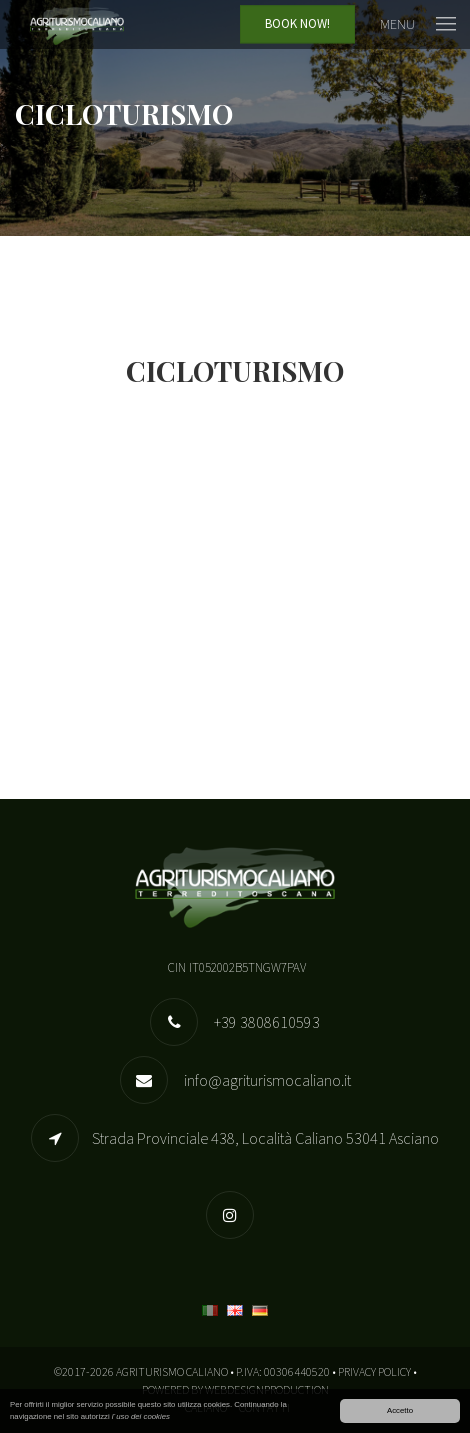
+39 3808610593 (265, 1022)
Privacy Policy (374, 1371)
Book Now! (297, 24)
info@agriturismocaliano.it (266, 1080)
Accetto (400, 1411)
